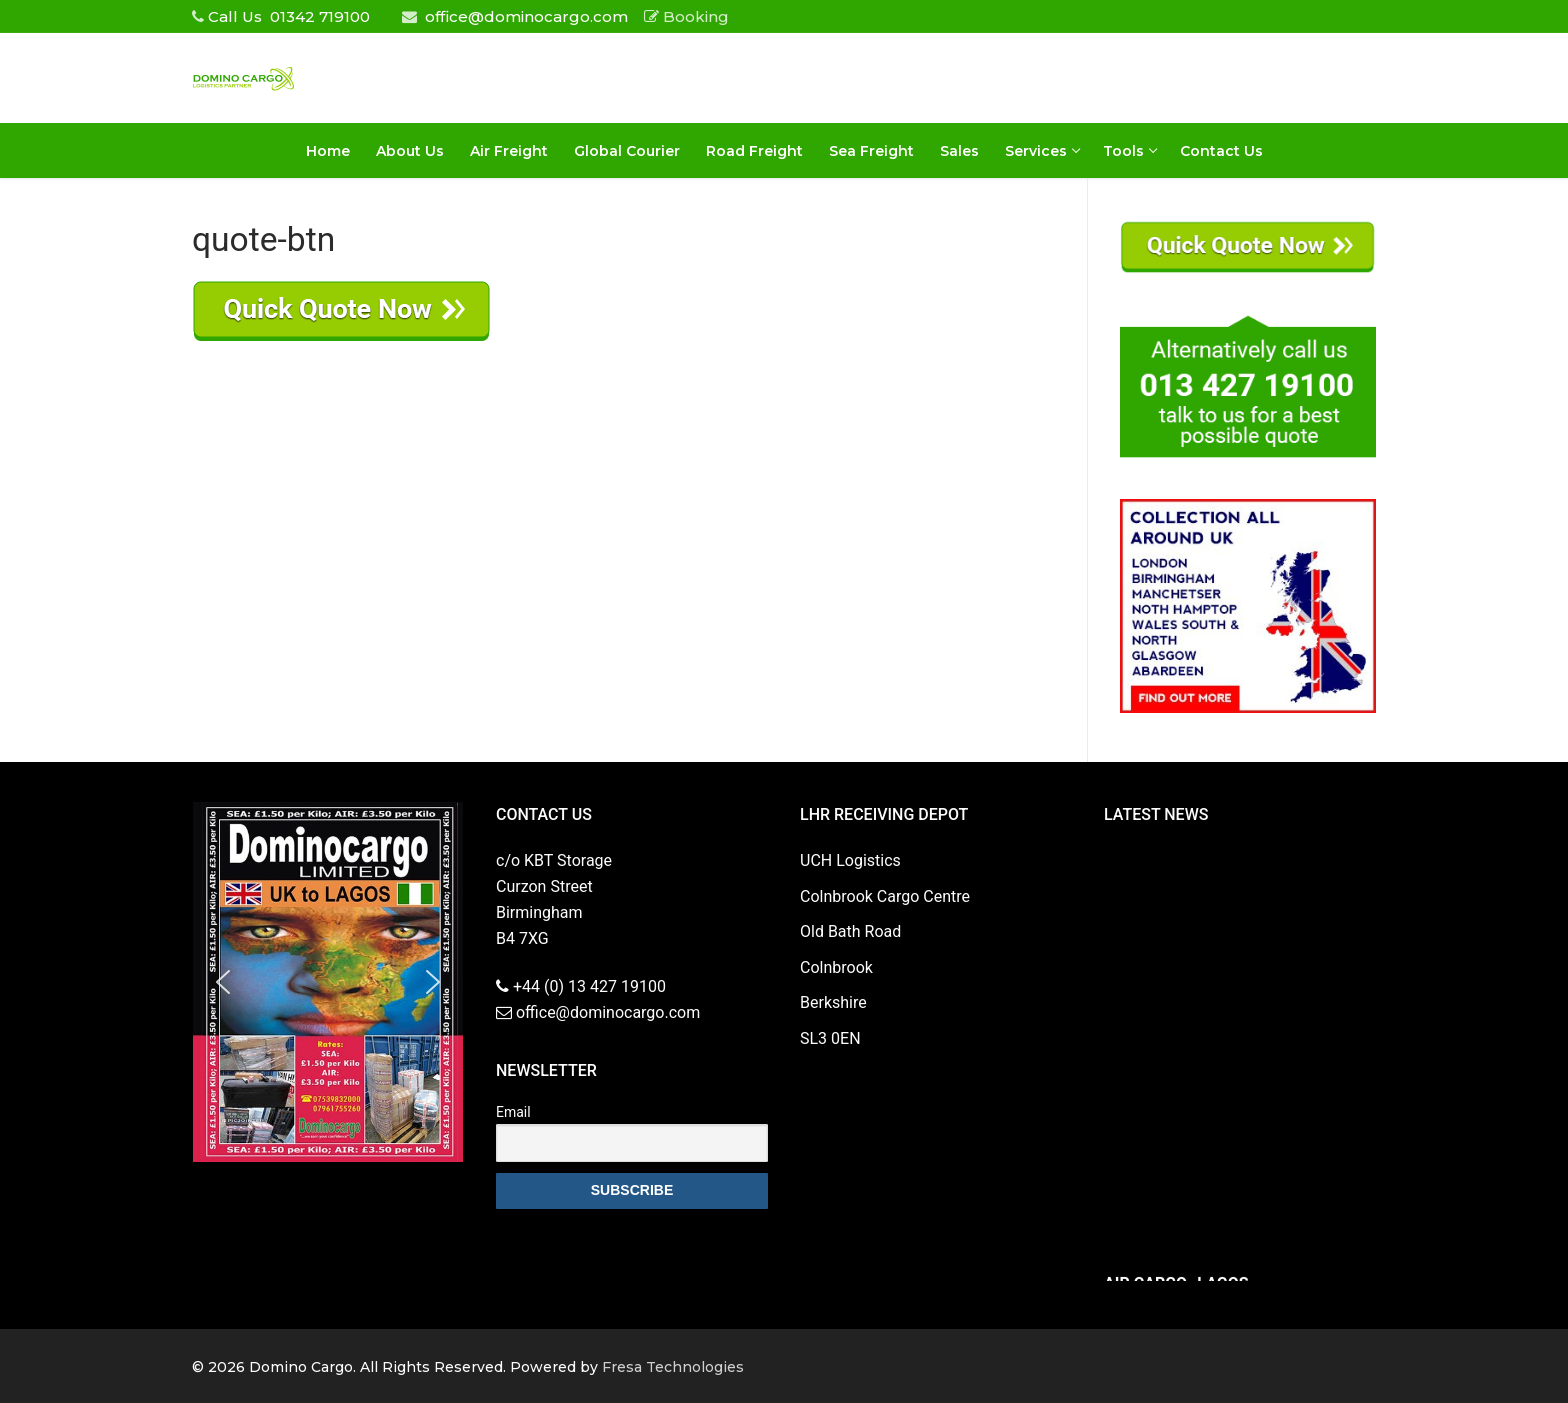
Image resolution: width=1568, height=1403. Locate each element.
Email (513, 1112)
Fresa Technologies (673, 1367)
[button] (223, 982)
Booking (686, 16)
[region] (328, 982)
